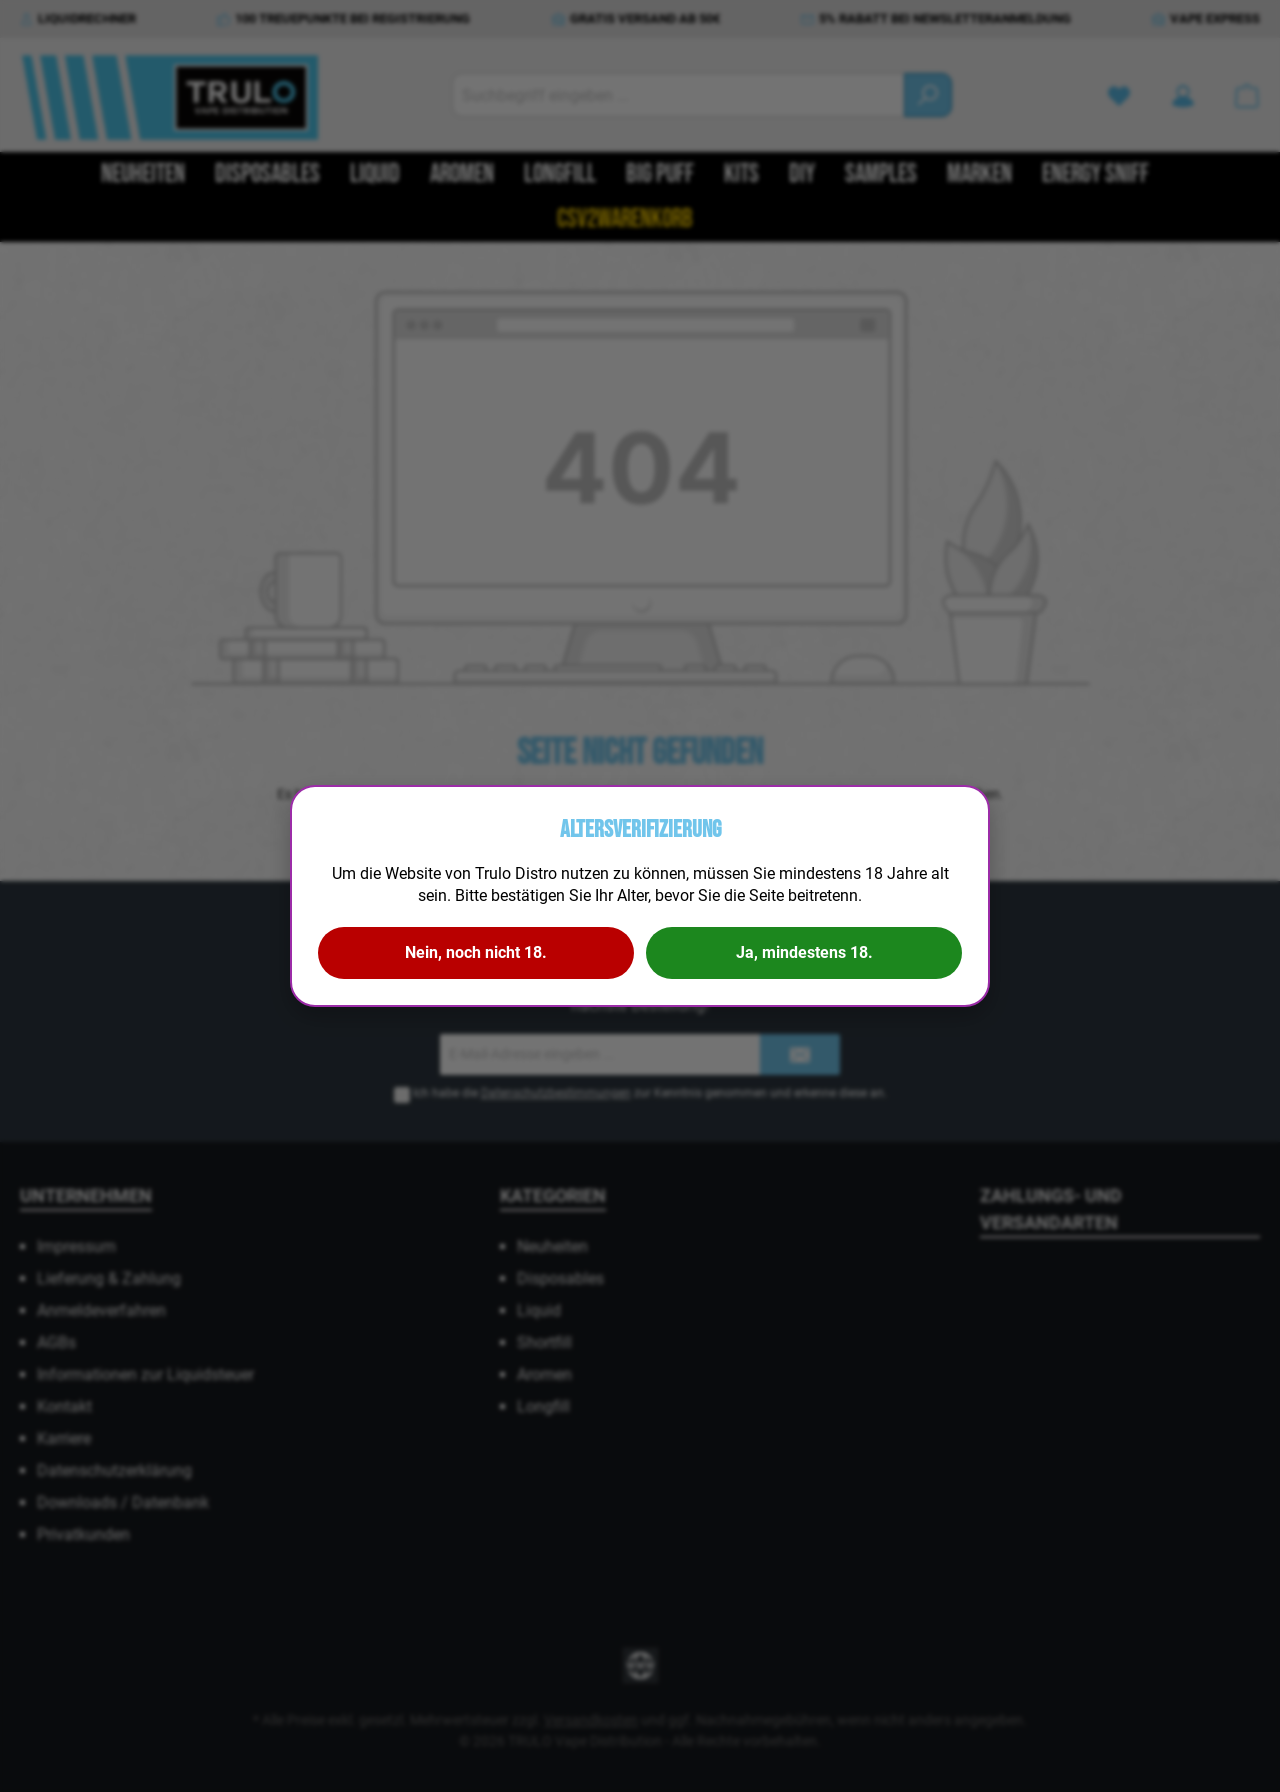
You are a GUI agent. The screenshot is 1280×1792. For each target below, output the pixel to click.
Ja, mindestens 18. (804, 952)
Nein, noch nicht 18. (476, 952)
